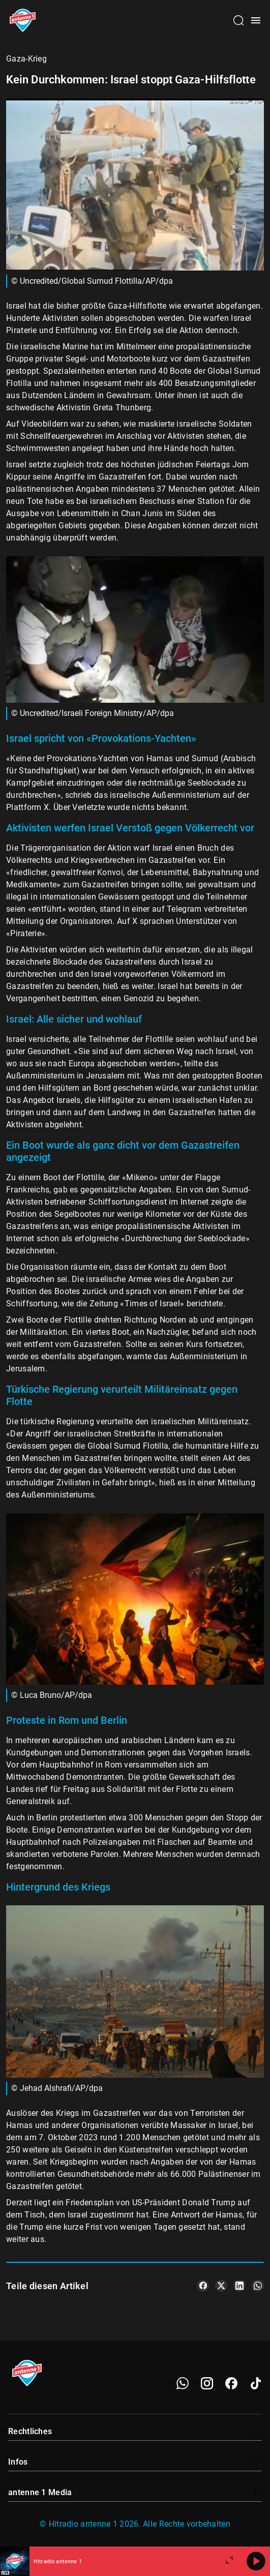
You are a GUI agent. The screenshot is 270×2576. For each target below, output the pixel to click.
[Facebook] (231, 2383)
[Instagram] (207, 2383)
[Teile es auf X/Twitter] (221, 2286)
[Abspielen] (256, 2561)
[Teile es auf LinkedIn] (239, 2286)
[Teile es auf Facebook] (203, 2286)
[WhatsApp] (182, 2383)
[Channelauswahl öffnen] (238, 20)
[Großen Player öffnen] (229, 2561)
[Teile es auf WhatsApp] (258, 2286)
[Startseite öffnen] (22, 20)
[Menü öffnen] (256, 20)
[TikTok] (256, 2383)
